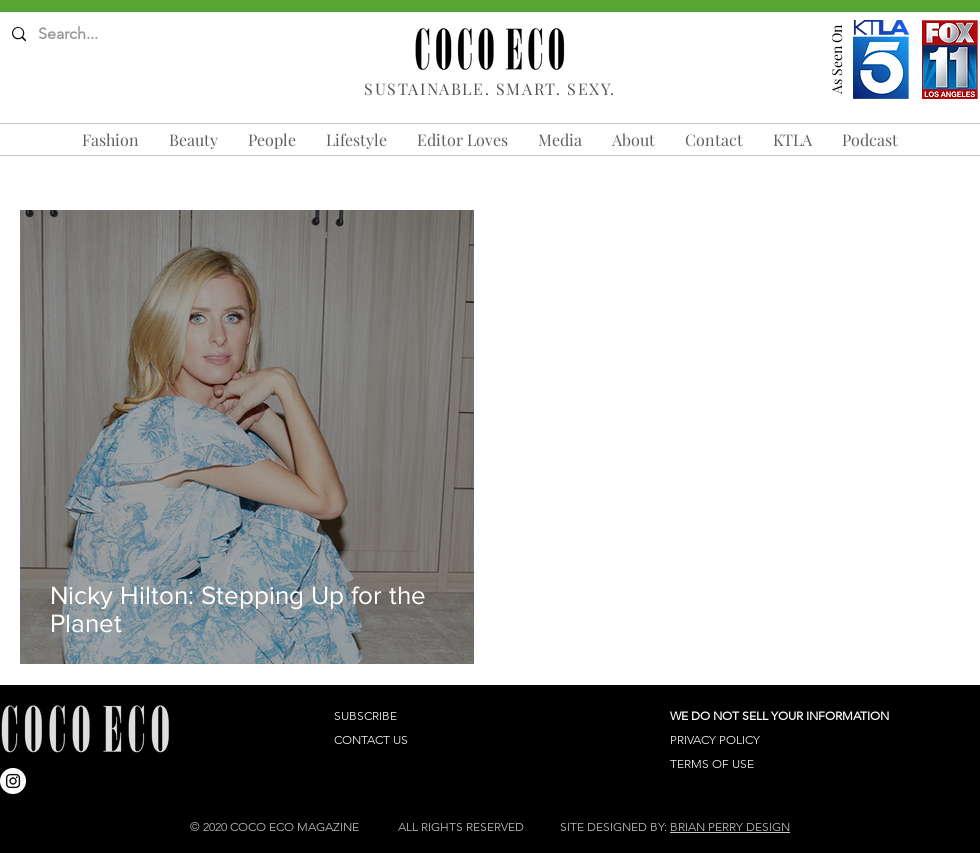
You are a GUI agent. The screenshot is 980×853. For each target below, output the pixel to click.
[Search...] (90, 34)
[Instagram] (13, 781)
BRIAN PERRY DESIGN (730, 826)
